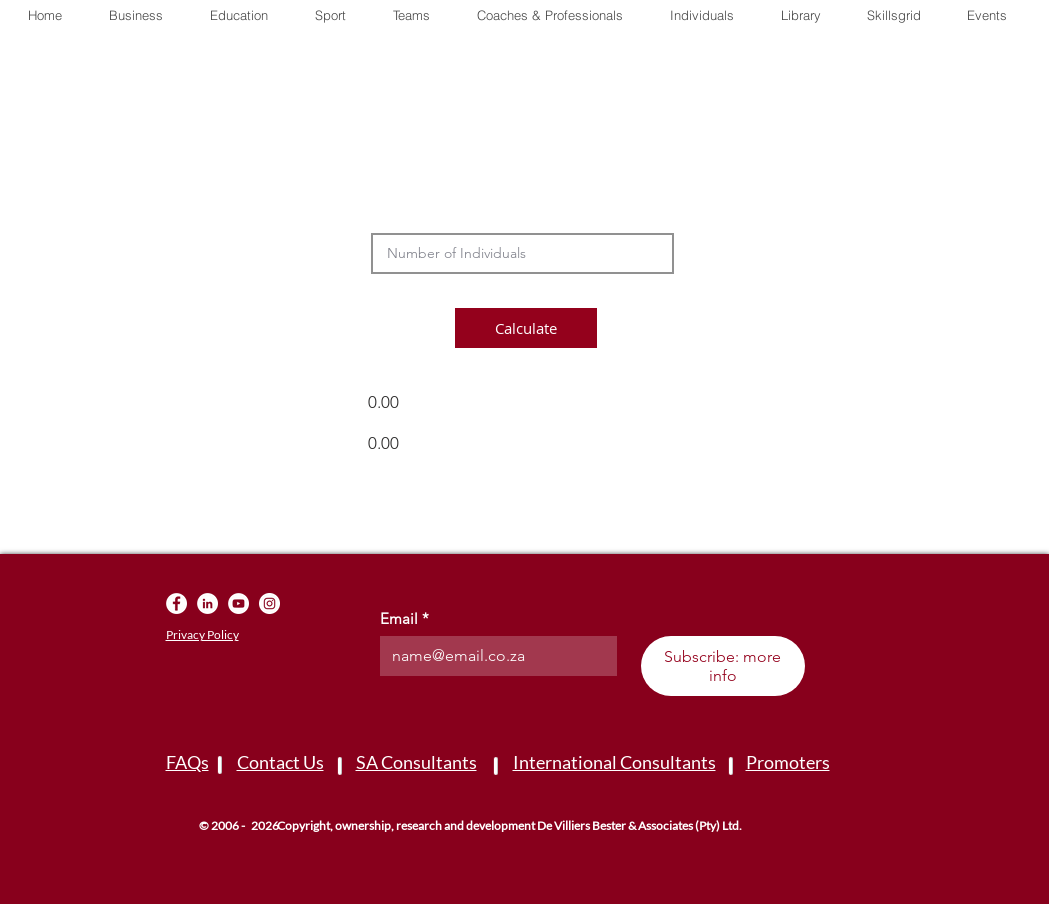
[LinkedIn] (207, 603)
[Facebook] (176, 603)
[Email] (493, 656)
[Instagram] (269, 603)
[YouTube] (238, 603)
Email (404, 619)
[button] (800, 15)
